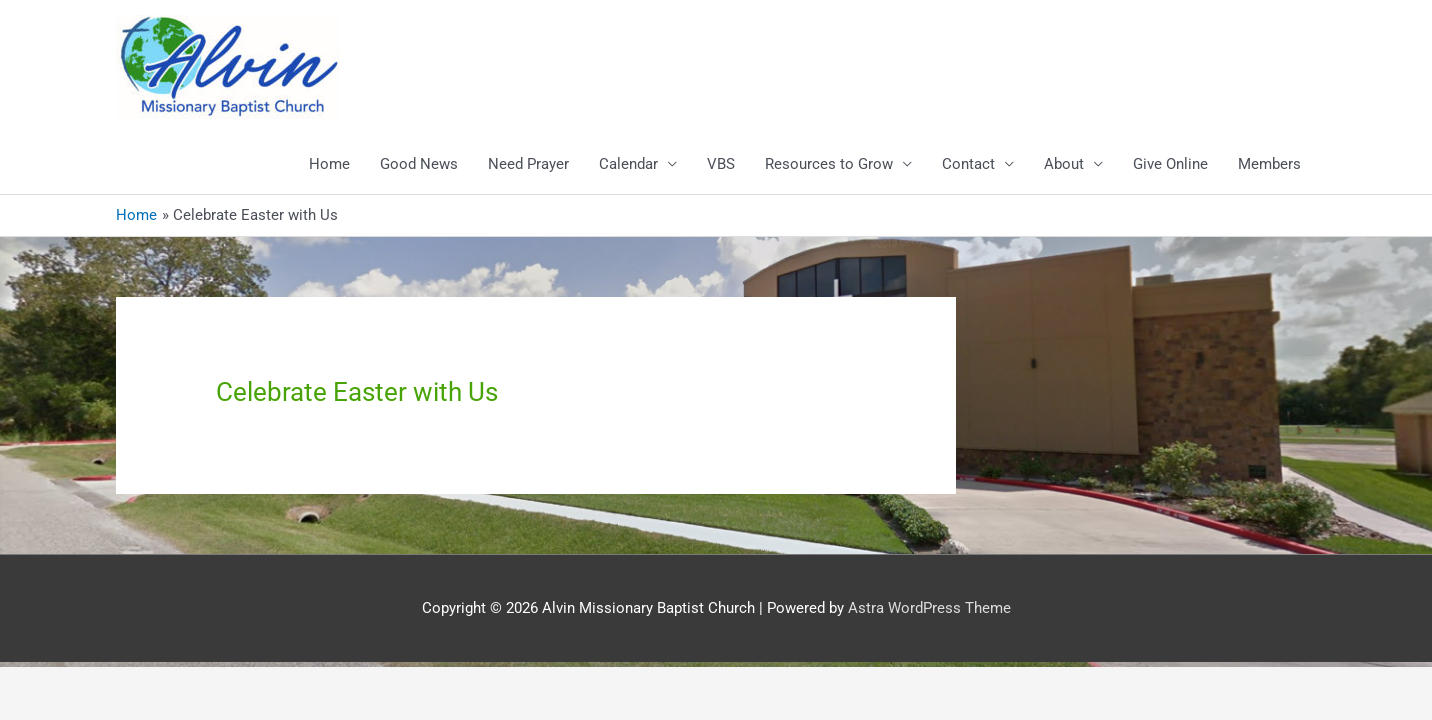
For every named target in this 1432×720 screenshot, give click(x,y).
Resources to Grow (829, 164)
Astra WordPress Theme (929, 608)
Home (329, 164)
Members (1269, 164)
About (1064, 164)
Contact (968, 164)
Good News (419, 164)
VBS (721, 164)
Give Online (1170, 164)
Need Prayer (528, 164)
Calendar (628, 164)
